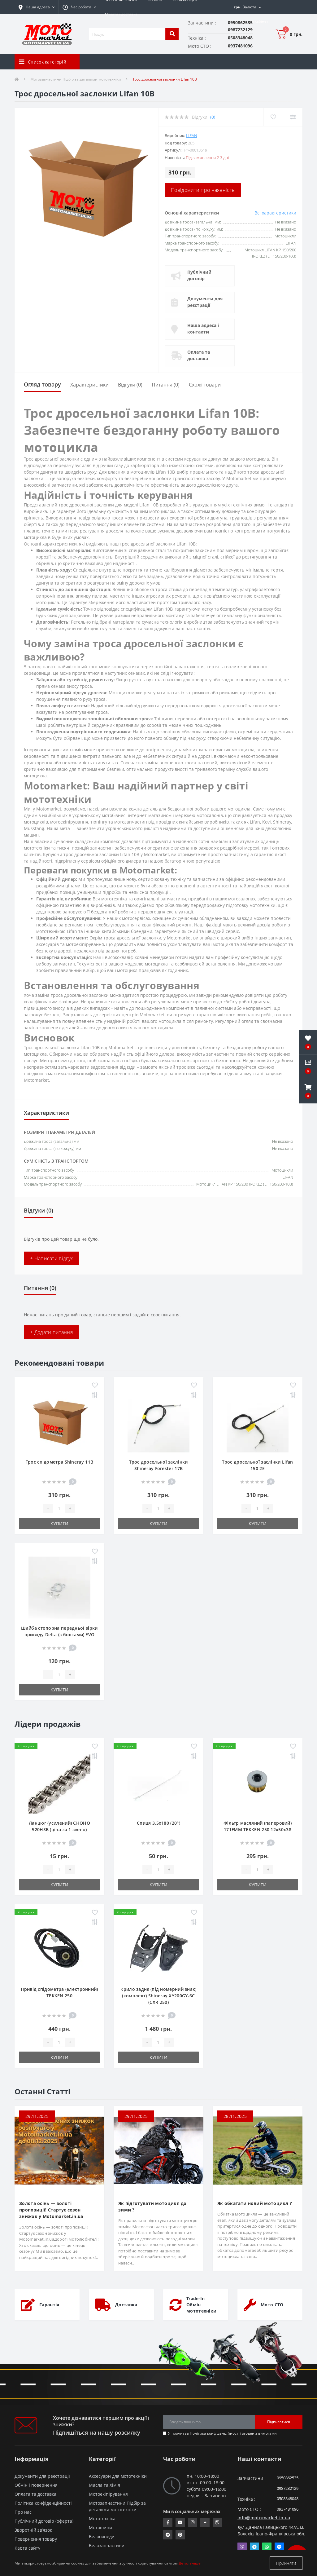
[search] (172, 34)
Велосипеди (102, 2536)
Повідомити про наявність (203, 190)
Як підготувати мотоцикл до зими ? (152, 2206)
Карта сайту (27, 2548)
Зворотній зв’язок (33, 2530)
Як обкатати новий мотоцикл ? (254, 2203)
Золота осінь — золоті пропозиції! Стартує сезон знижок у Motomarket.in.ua (51, 2209)
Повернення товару (36, 2539)
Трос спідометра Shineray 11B (59, 1462)
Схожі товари (205, 384)
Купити (59, 1524)
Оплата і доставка (121, 14)
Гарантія (49, 2305)
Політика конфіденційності (214, 2433)
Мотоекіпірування (108, 2494)
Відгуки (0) (130, 384)
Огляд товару (42, 384)
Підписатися (278, 2421)
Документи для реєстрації (205, 302)
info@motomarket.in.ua (263, 2518)
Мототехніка (102, 2518)
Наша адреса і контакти (203, 328)
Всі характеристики (275, 213)
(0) (212, 117)
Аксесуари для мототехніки (118, 2476)
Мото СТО (272, 2305)
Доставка (126, 2305)
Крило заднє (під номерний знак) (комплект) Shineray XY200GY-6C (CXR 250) (158, 1995)
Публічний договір (199, 275)
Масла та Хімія (104, 2485)
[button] (79, 7)
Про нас (23, 2512)
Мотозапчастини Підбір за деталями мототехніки (75, 79)
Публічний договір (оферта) (44, 2521)
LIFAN (191, 135)
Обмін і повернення (36, 2485)
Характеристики (89, 384)
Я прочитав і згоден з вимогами (222, 2433)
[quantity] (59, 1508)
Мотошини (100, 2527)
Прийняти (286, 2563)
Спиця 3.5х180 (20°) (158, 1823)
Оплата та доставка (198, 355)
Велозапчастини (106, 2545)
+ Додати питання (51, 1332)
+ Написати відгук (51, 1258)
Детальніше (190, 2563)
